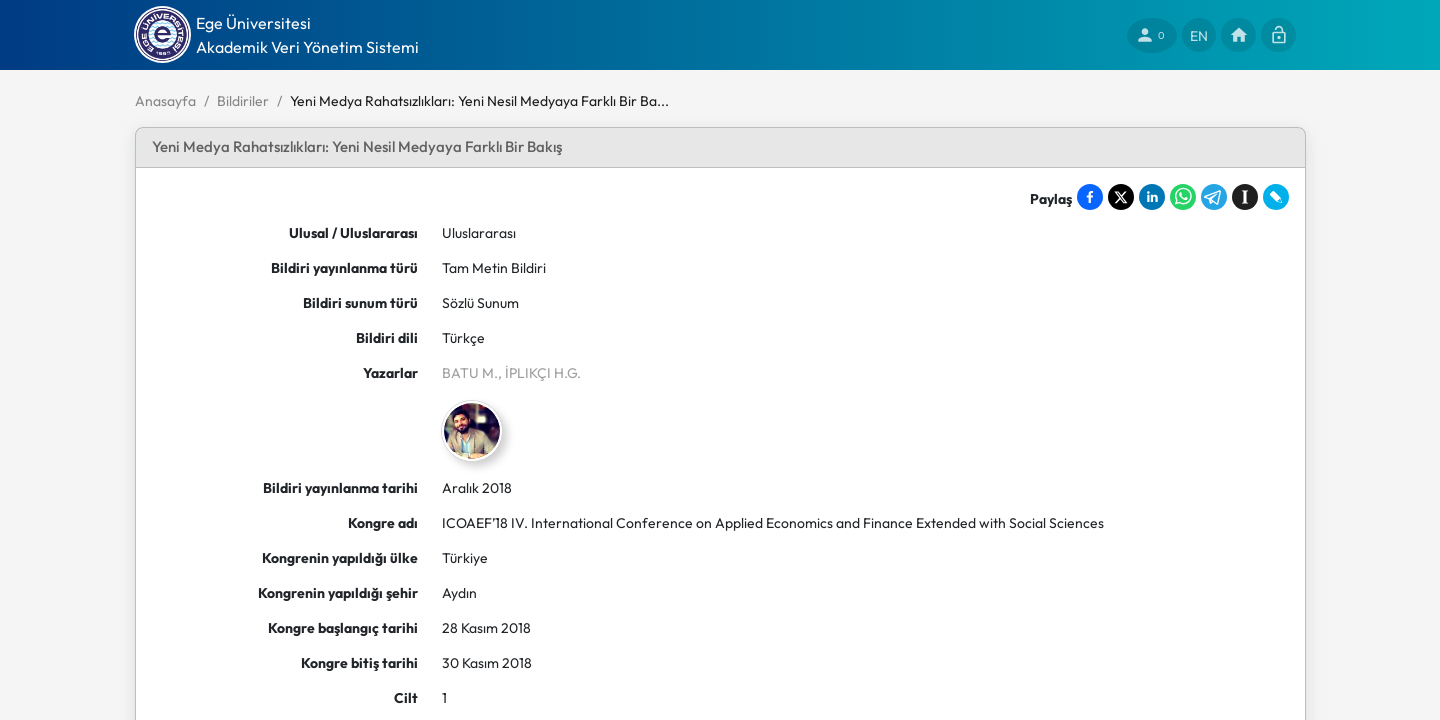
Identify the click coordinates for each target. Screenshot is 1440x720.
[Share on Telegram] (1214, 197)
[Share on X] (1121, 197)
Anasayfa (165, 101)
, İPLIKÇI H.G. (539, 373)
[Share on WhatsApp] (1183, 197)
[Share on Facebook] (1090, 197)
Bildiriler (243, 101)
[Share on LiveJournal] (1276, 197)
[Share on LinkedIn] (1152, 197)
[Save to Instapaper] (1245, 197)
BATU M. (470, 373)
